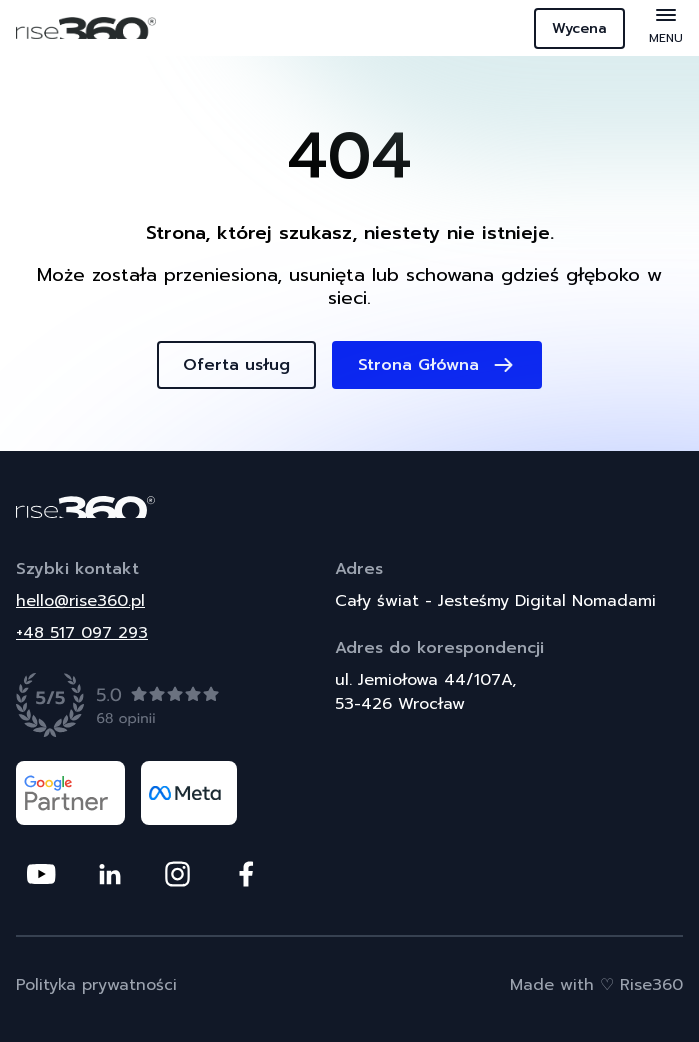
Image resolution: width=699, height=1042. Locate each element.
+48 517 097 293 (82, 633)
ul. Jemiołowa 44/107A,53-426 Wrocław (425, 692)
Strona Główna (437, 365)
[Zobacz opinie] (118, 705)
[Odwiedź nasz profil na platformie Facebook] (246, 874)
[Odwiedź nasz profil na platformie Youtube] (41, 874)
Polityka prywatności (96, 985)
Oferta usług (236, 365)
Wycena (579, 28)
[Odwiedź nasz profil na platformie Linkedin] (110, 874)
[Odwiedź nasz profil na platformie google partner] (70, 793)
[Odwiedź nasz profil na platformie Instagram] (177, 874)
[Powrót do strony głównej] (349, 507)
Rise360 (651, 985)
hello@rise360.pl (80, 601)
